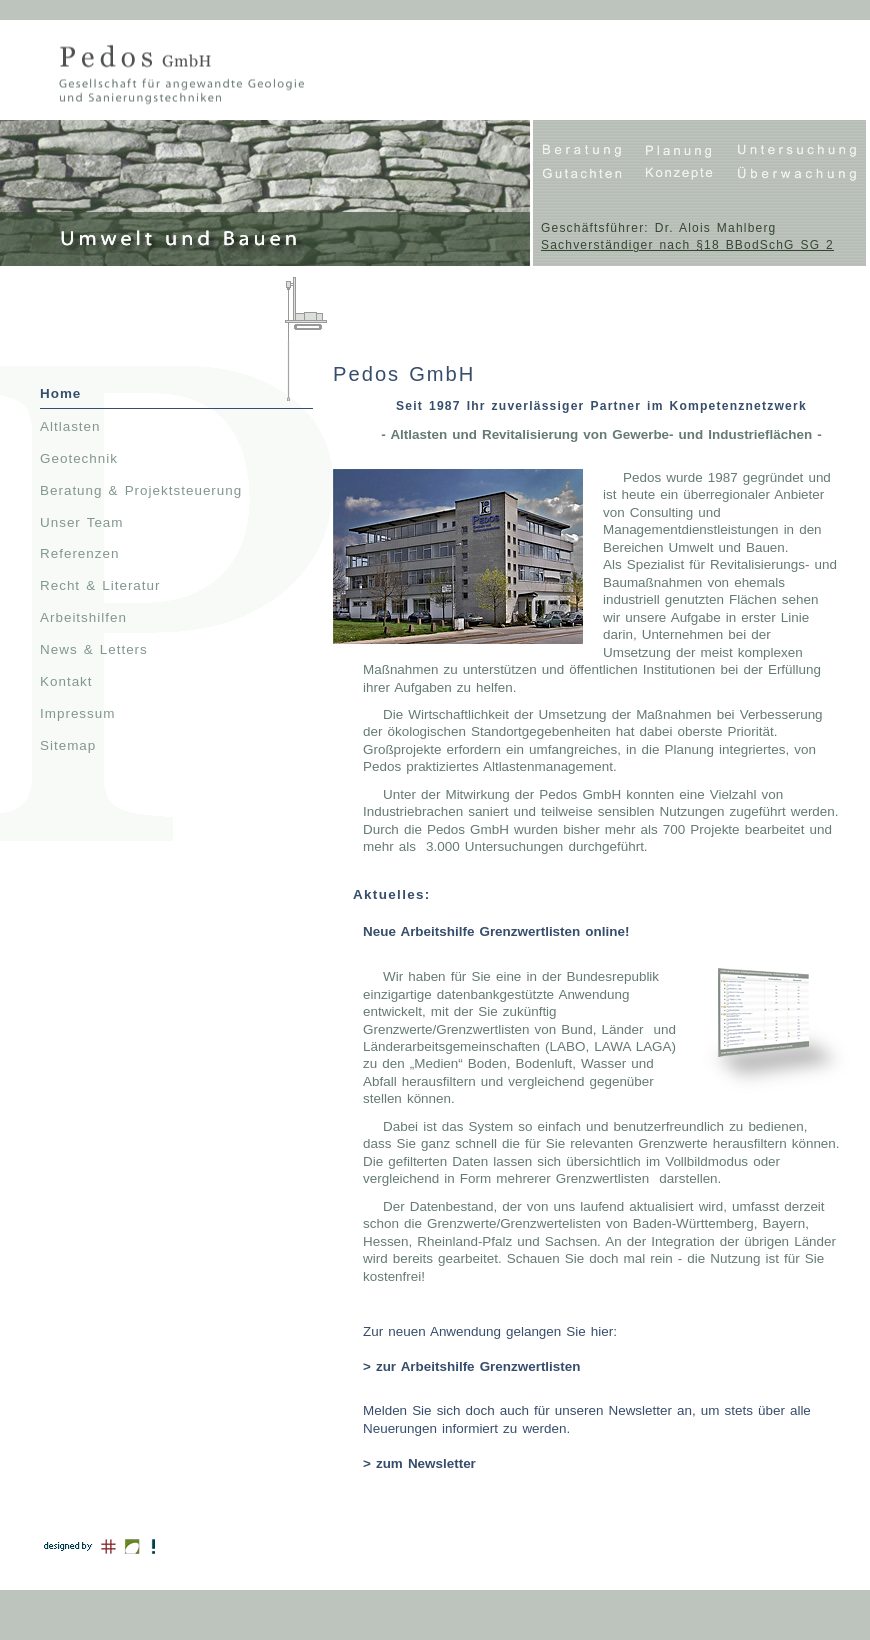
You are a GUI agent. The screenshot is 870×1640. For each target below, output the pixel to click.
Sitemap (68, 745)
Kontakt (66, 681)
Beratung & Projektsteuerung (141, 490)
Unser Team (82, 522)
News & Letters (94, 649)
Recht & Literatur (100, 585)
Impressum (77, 713)
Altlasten (70, 426)
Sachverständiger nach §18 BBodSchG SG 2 (687, 245)
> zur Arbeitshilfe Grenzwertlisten (471, 1366)
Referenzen (79, 553)
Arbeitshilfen (83, 617)
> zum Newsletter (419, 1463)
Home (60, 393)
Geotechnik (79, 458)
